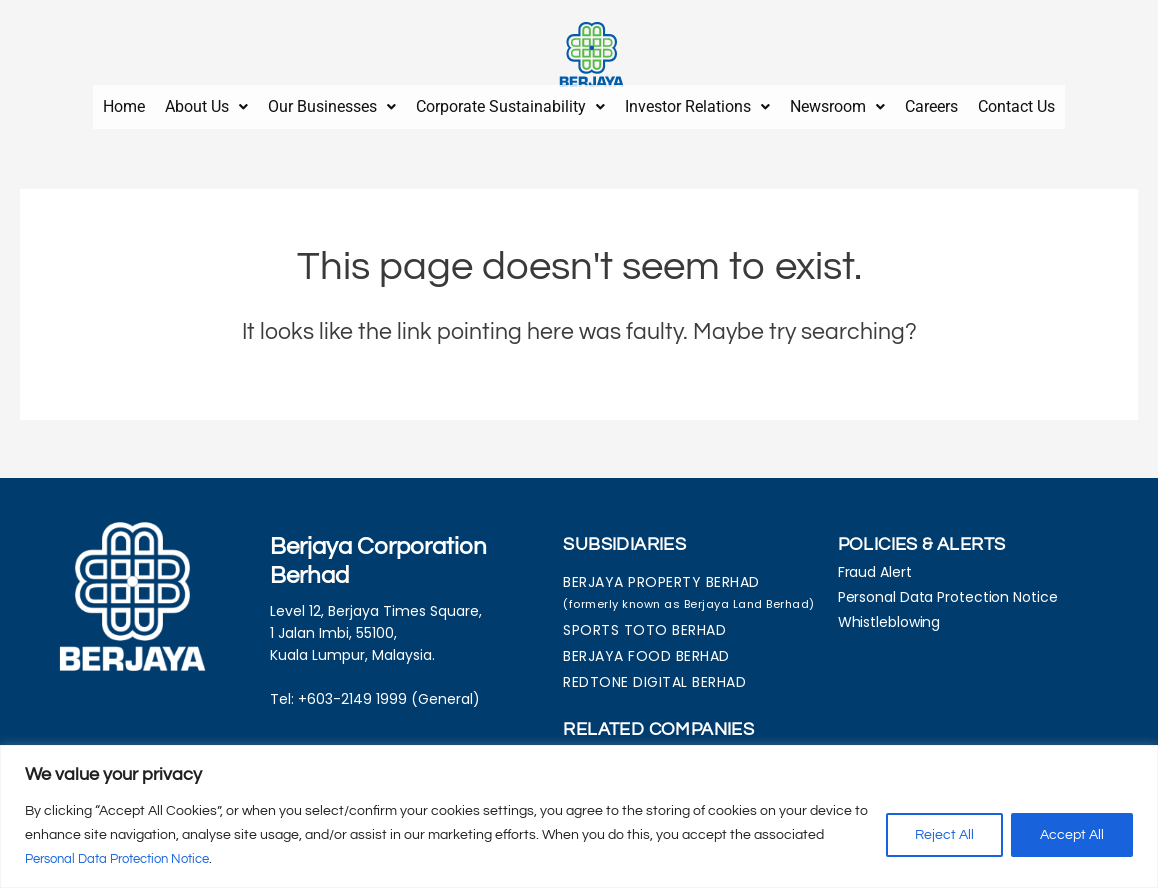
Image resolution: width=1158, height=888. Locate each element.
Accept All (1072, 835)
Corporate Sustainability (510, 102)
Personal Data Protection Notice (127, 859)
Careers (931, 102)
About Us (206, 102)
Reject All (944, 835)
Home (124, 102)
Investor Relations (697, 102)
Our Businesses (332, 102)
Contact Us (1016, 102)
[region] (579, 816)
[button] (206, 103)
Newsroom (837, 102)
